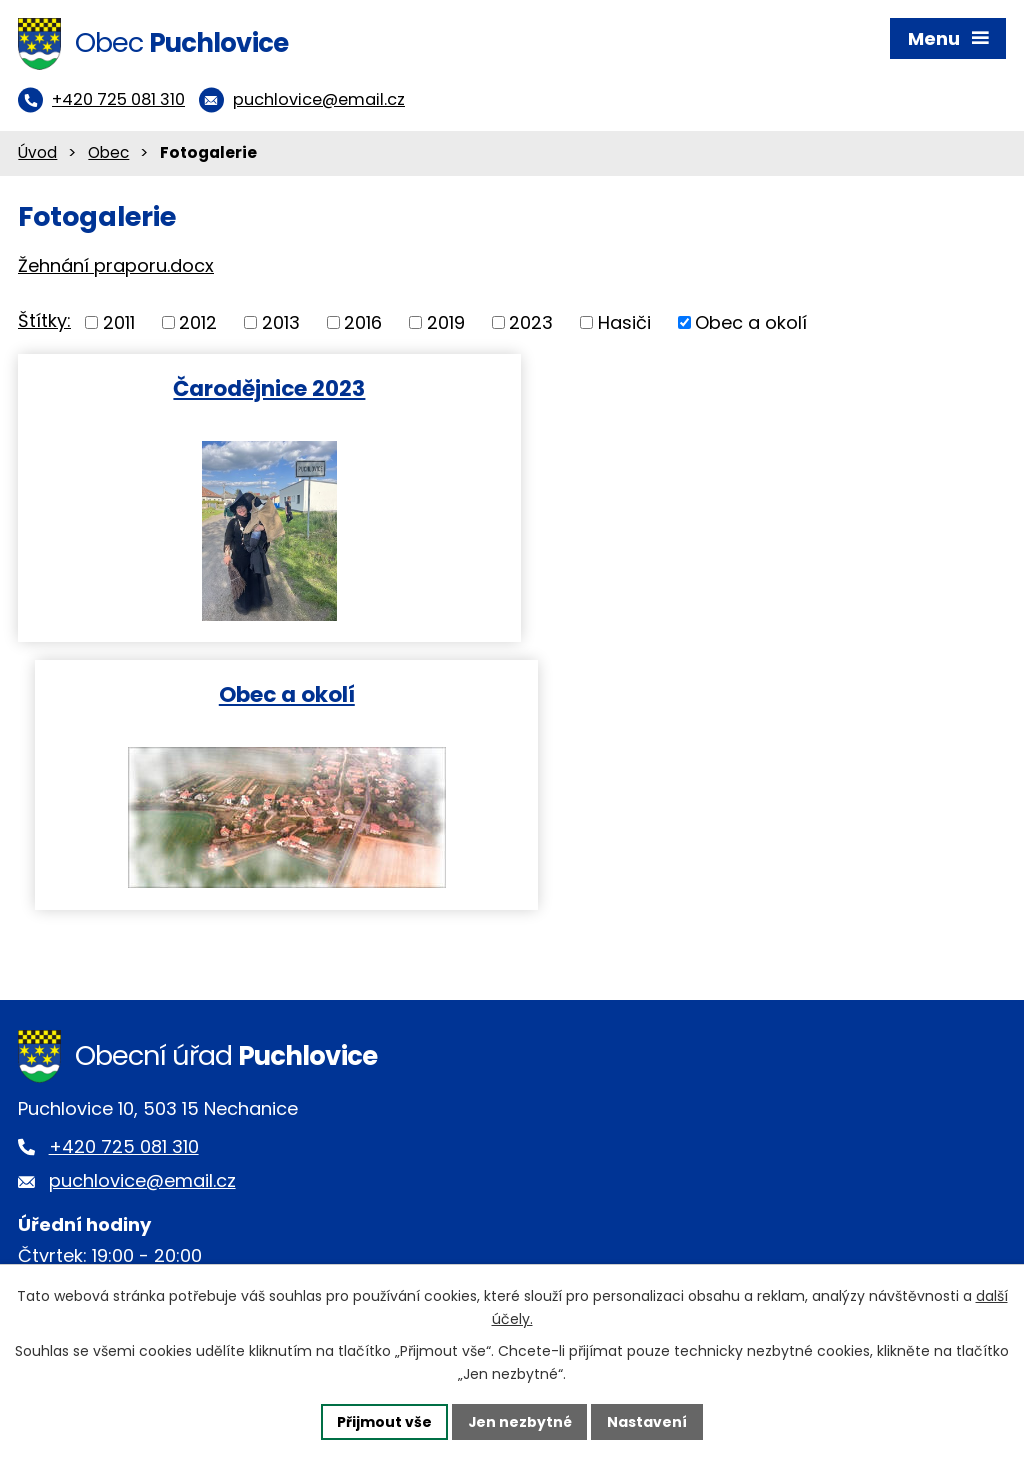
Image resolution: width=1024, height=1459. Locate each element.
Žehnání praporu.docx (116, 266)
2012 (198, 324)
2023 (531, 324)
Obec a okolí (751, 324)
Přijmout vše (383, 1421)
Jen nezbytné (519, 1421)
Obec (108, 154)
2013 (281, 324)
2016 (363, 324)
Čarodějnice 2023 (261, 389)
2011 (119, 324)
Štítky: (44, 322)
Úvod (37, 154)
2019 (446, 324)
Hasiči (624, 324)
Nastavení (648, 1421)
